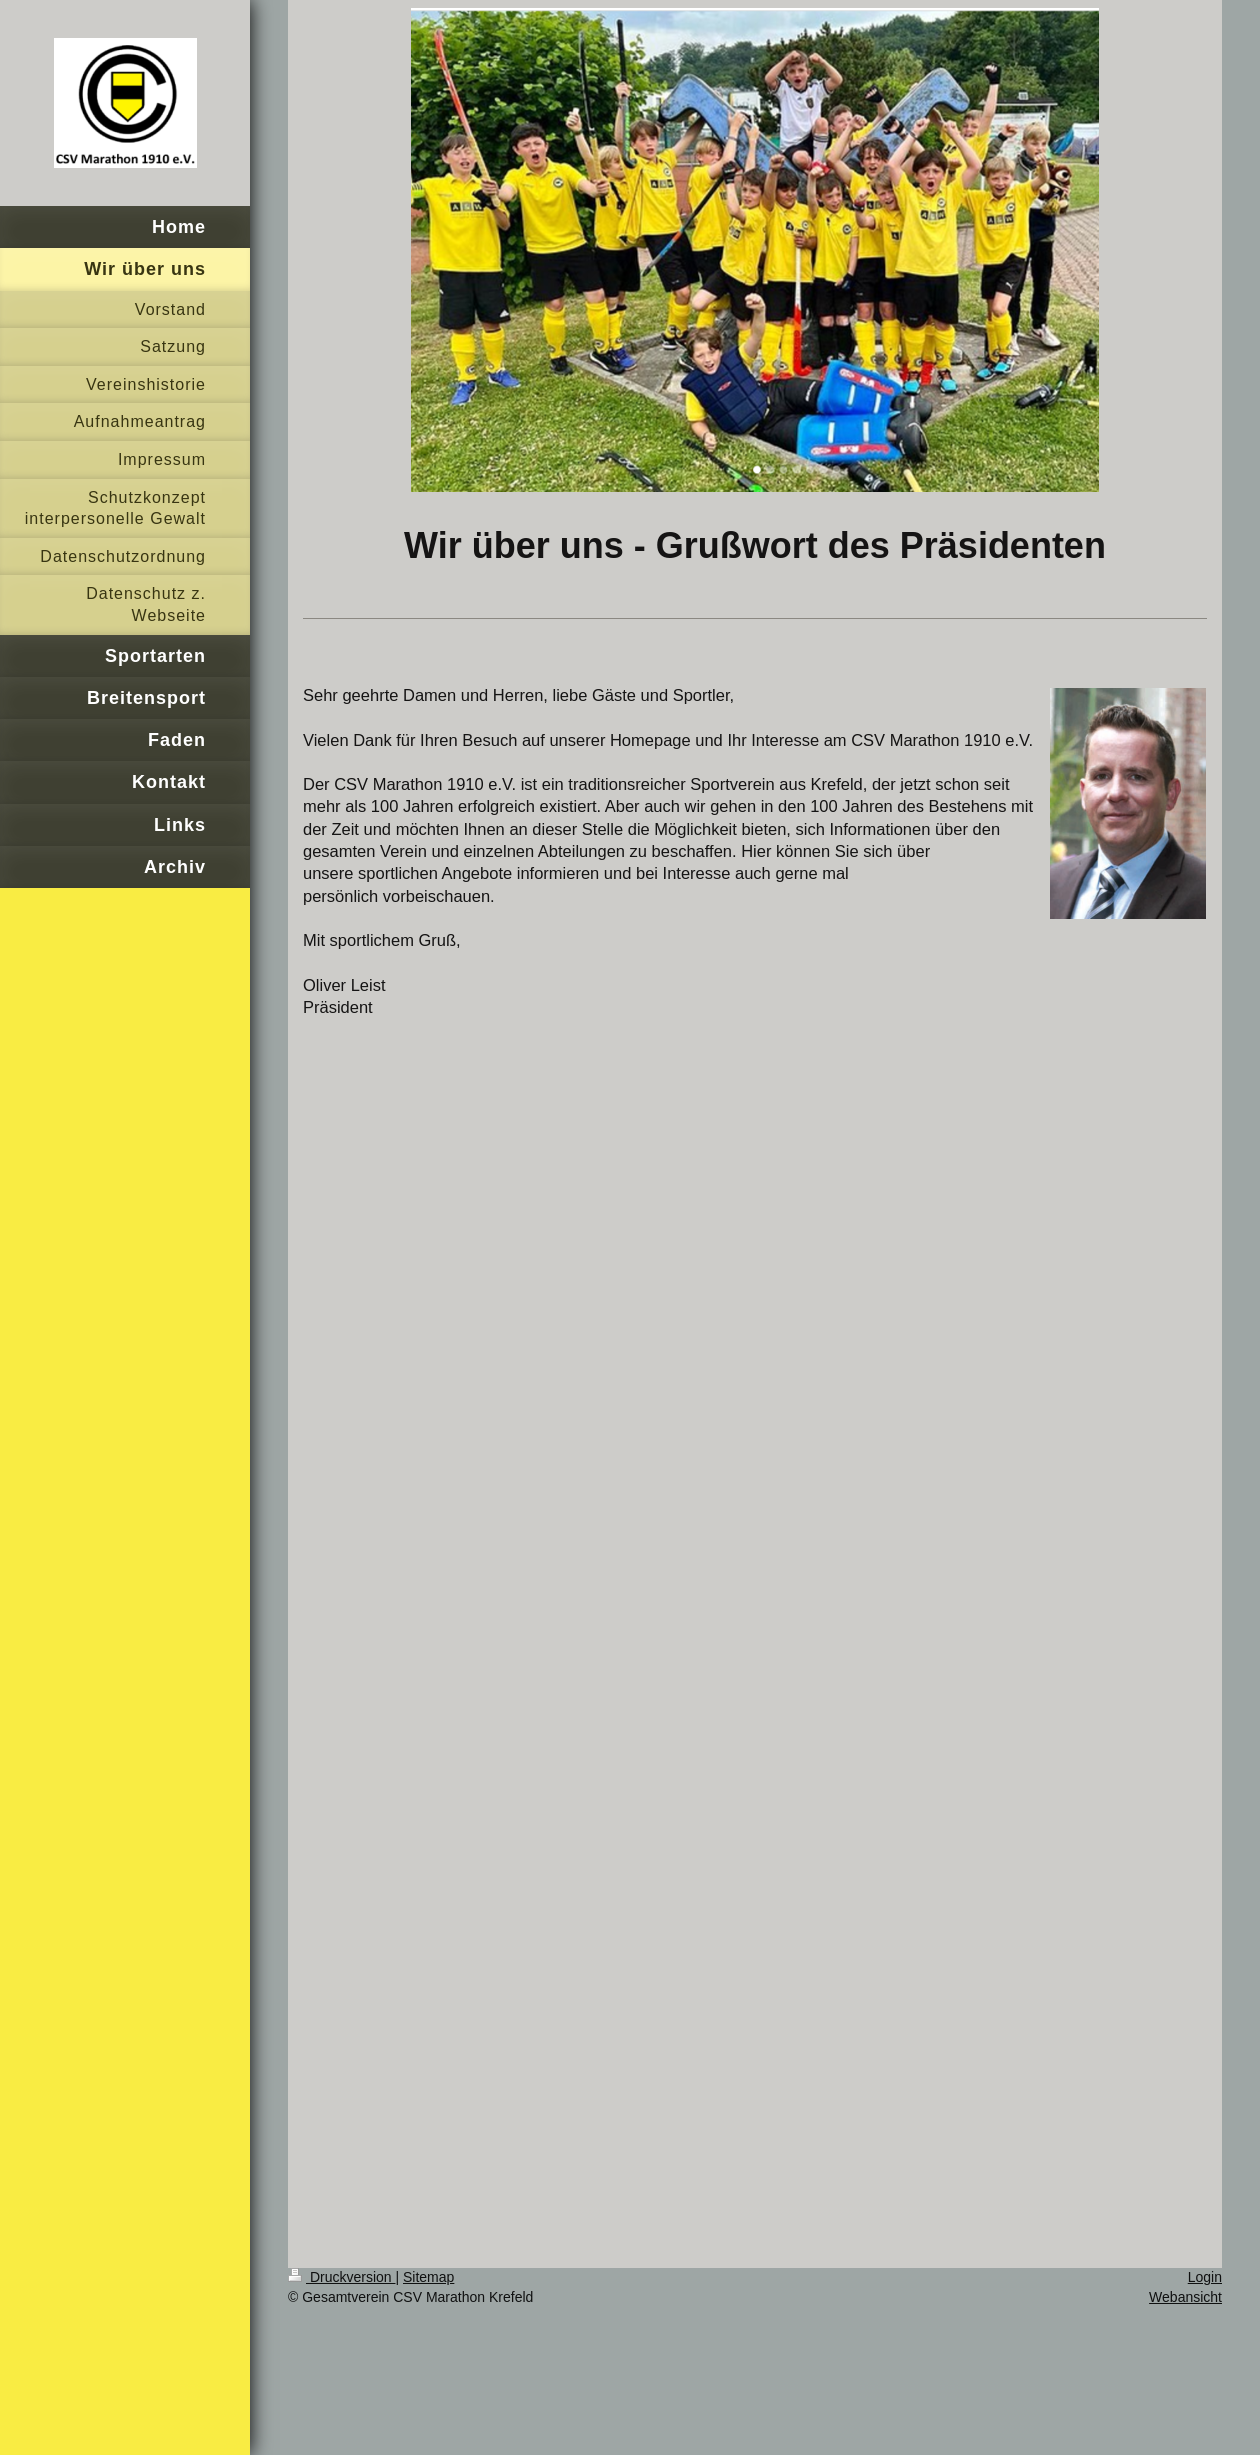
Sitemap (428, 2277)
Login (1205, 2277)
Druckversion (341, 2277)
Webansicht (1185, 2297)
